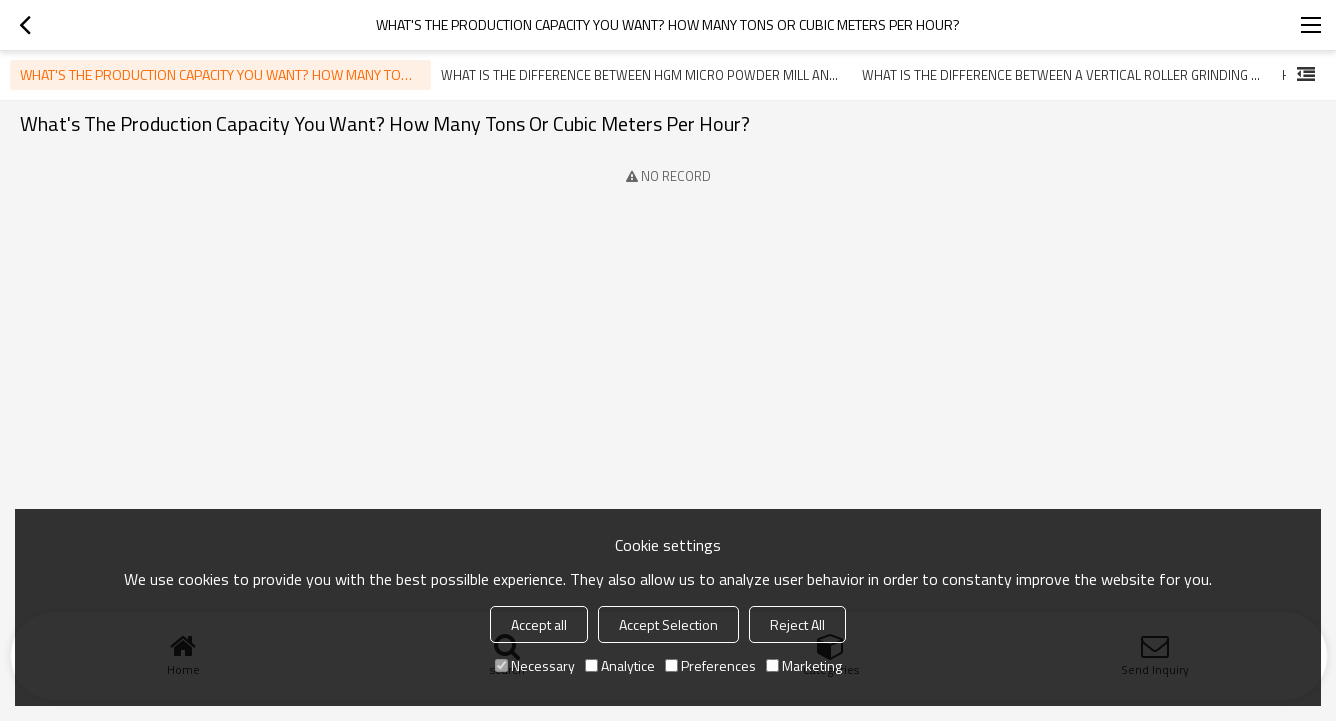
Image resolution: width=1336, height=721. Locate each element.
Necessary (535, 665)
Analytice (620, 665)
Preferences (710, 665)
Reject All (797, 624)
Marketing (804, 665)
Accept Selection (668, 624)
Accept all (539, 624)
